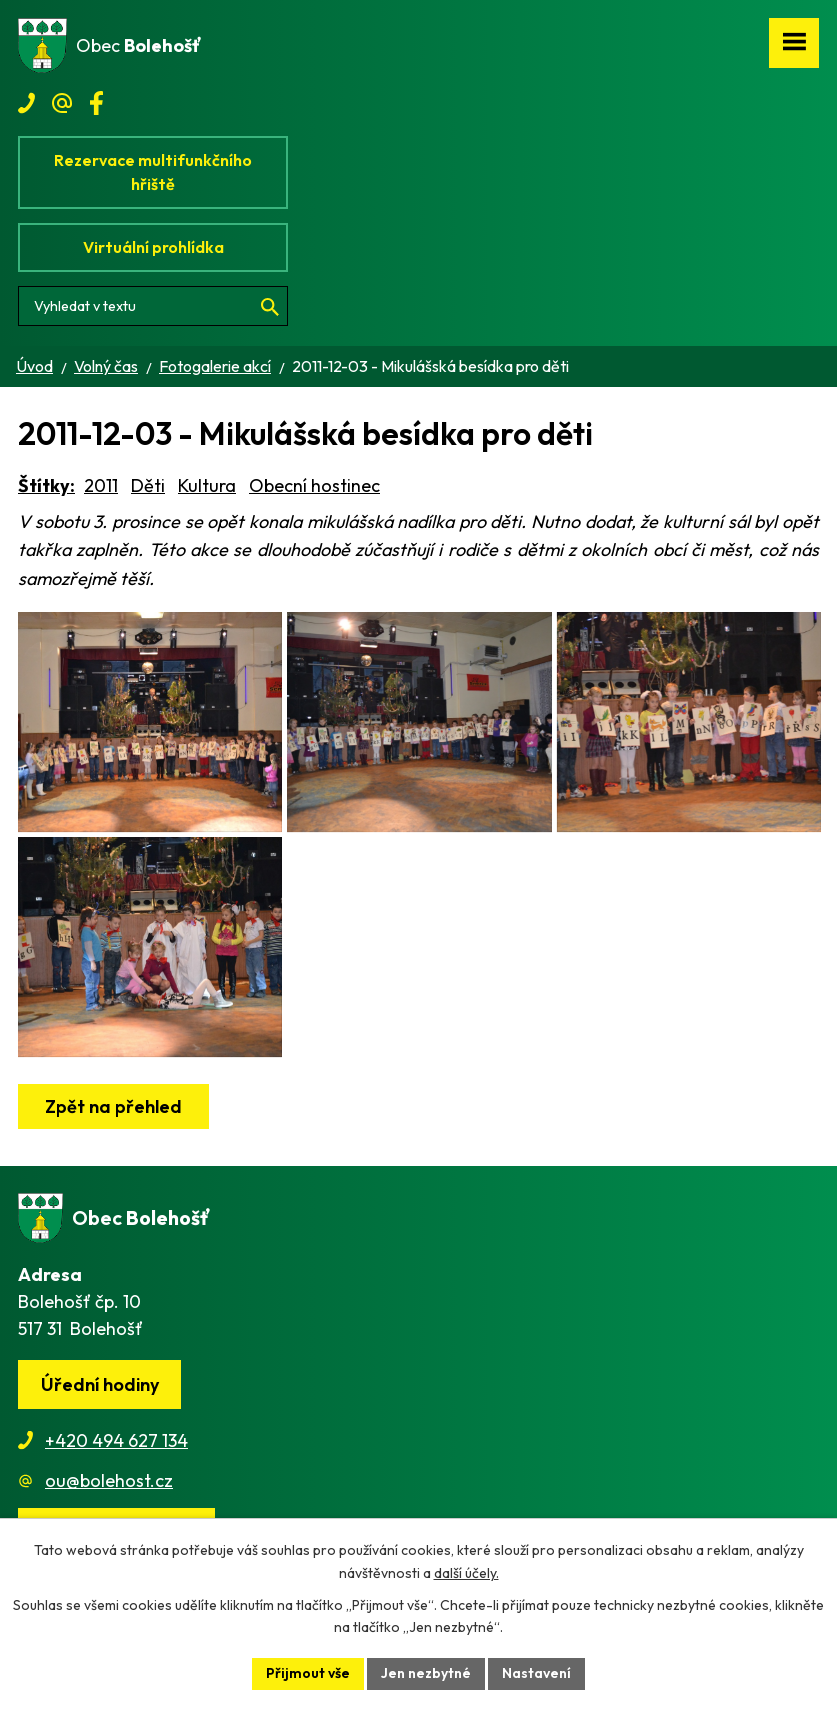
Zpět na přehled (113, 1106)
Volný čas (106, 366)
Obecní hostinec (314, 485)
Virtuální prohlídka (153, 247)
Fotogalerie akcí (215, 366)
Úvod (34, 366)
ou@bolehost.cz (109, 1480)
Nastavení (536, 1673)
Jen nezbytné (426, 1673)
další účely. (466, 1573)
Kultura (207, 485)
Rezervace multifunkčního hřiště (153, 172)
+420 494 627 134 (116, 1440)
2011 (101, 485)
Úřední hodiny (100, 1384)
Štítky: (46, 485)
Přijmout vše (308, 1673)
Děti (148, 485)
